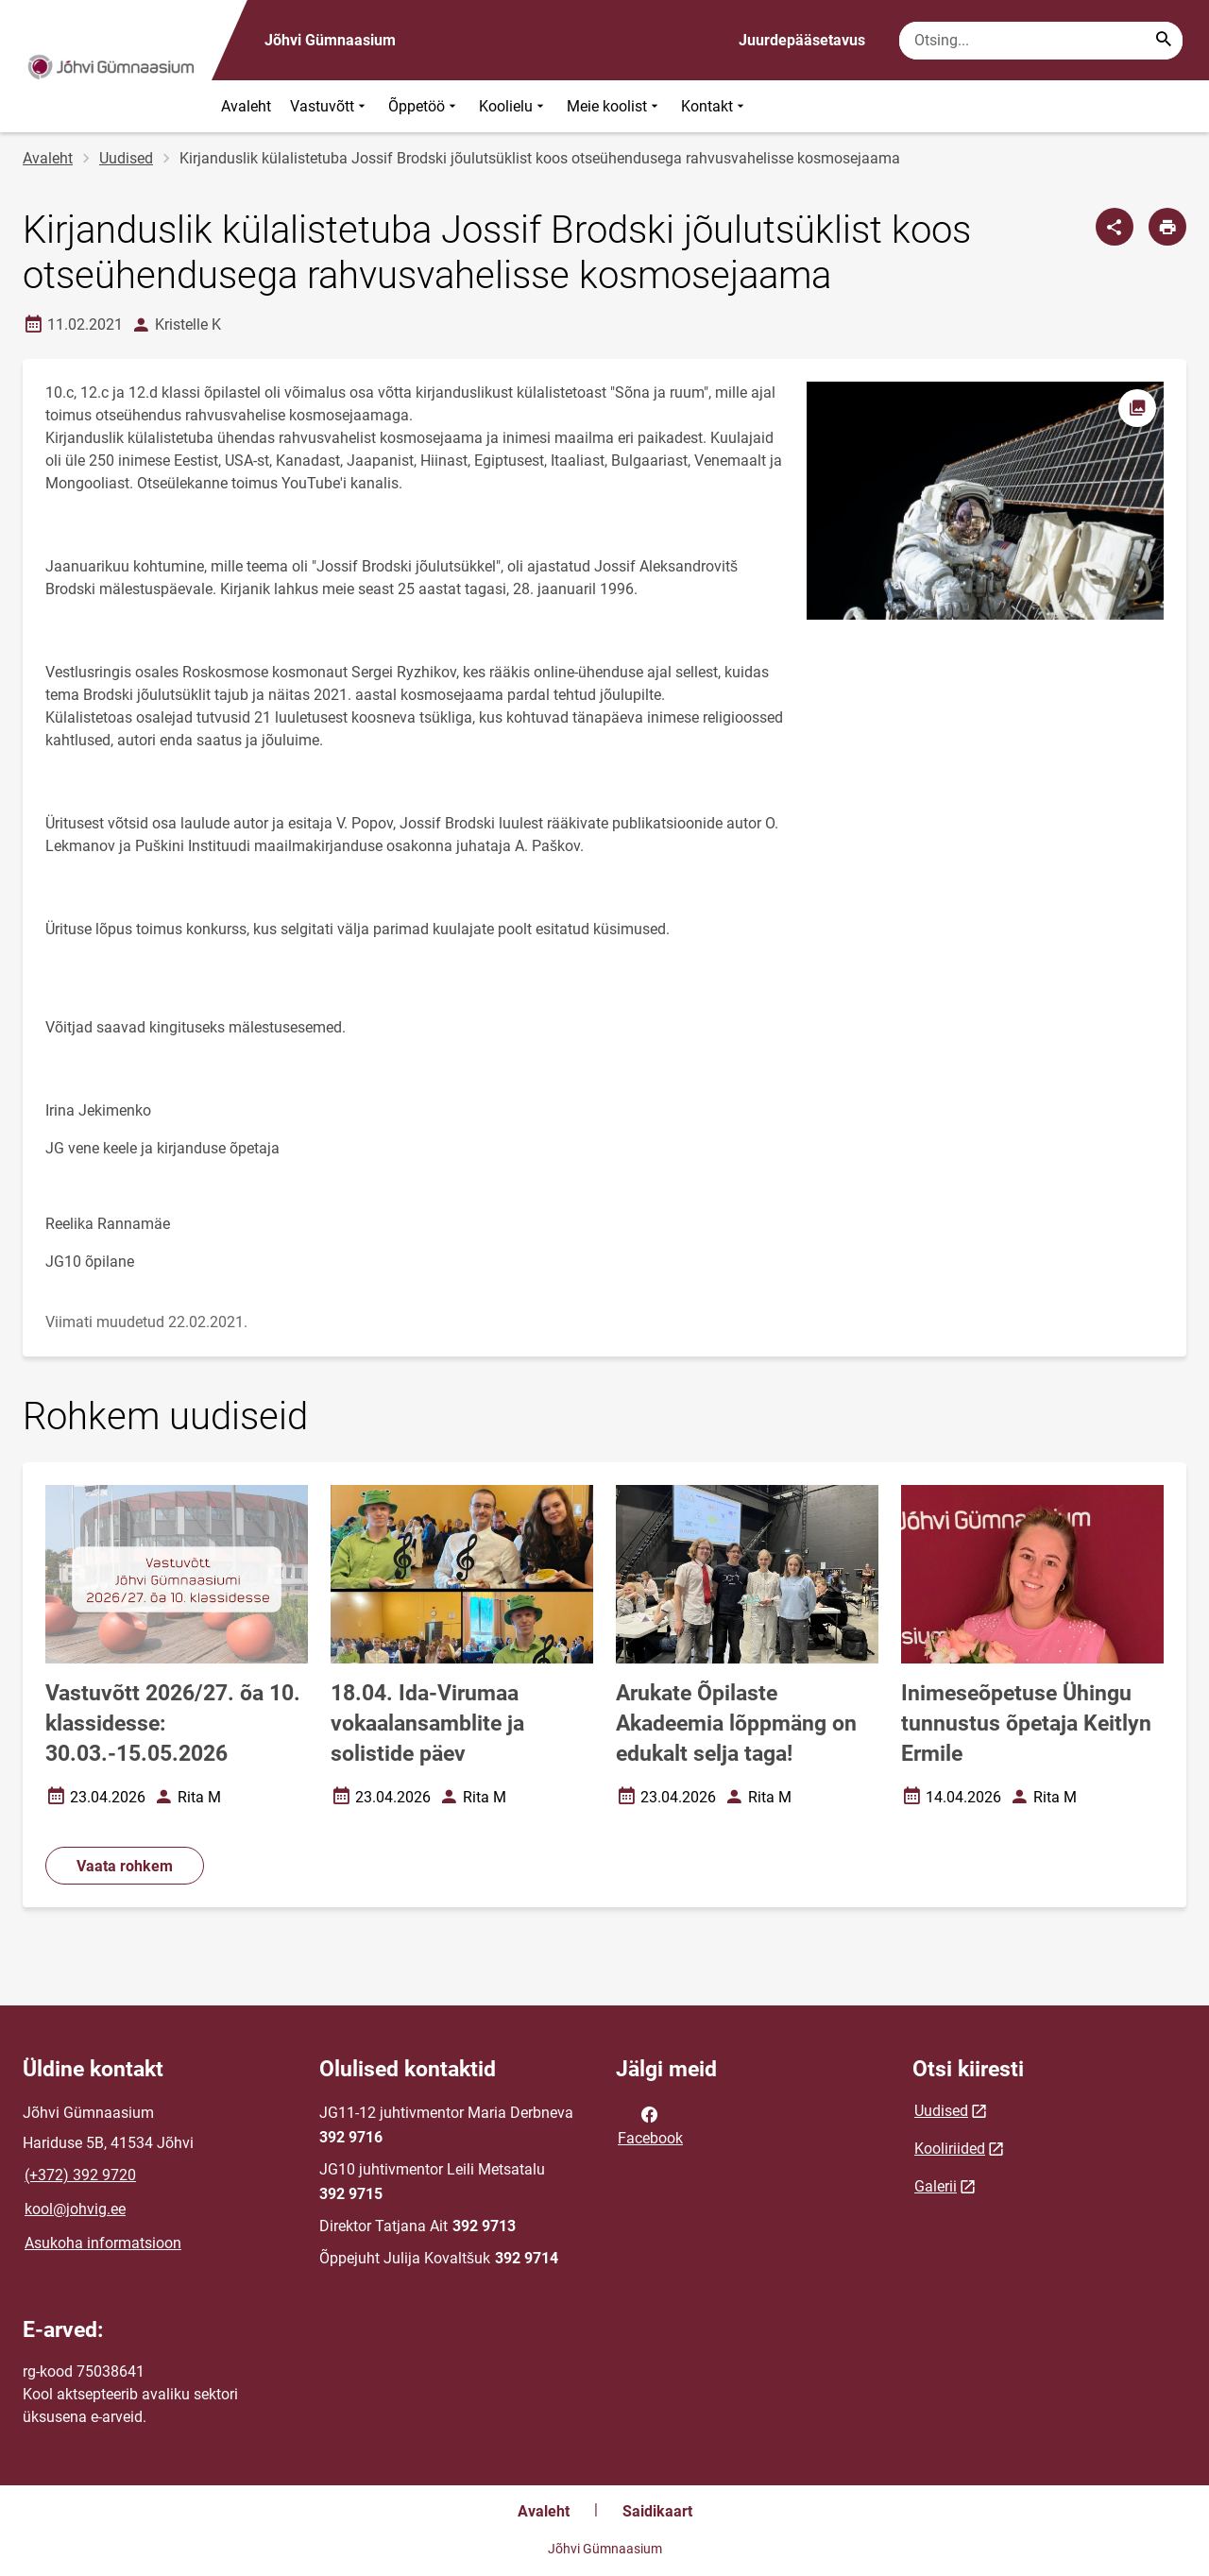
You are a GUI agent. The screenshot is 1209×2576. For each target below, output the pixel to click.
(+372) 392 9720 (80, 2175)
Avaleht (246, 106)
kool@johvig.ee (75, 2209)
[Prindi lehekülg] (1167, 227)
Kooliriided (949, 2149)
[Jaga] (1114, 227)
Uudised (126, 158)
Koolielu (513, 106)
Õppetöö (424, 106)
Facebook (650, 2124)
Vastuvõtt (329, 106)
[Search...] (1164, 41)
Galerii (935, 2186)
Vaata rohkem (125, 1866)
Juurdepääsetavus (802, 40)
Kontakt (714, 106)
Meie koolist (614, 106)
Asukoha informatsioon (103, 2243)
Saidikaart (657, 2511)
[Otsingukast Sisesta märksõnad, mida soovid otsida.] (1041, 41)
